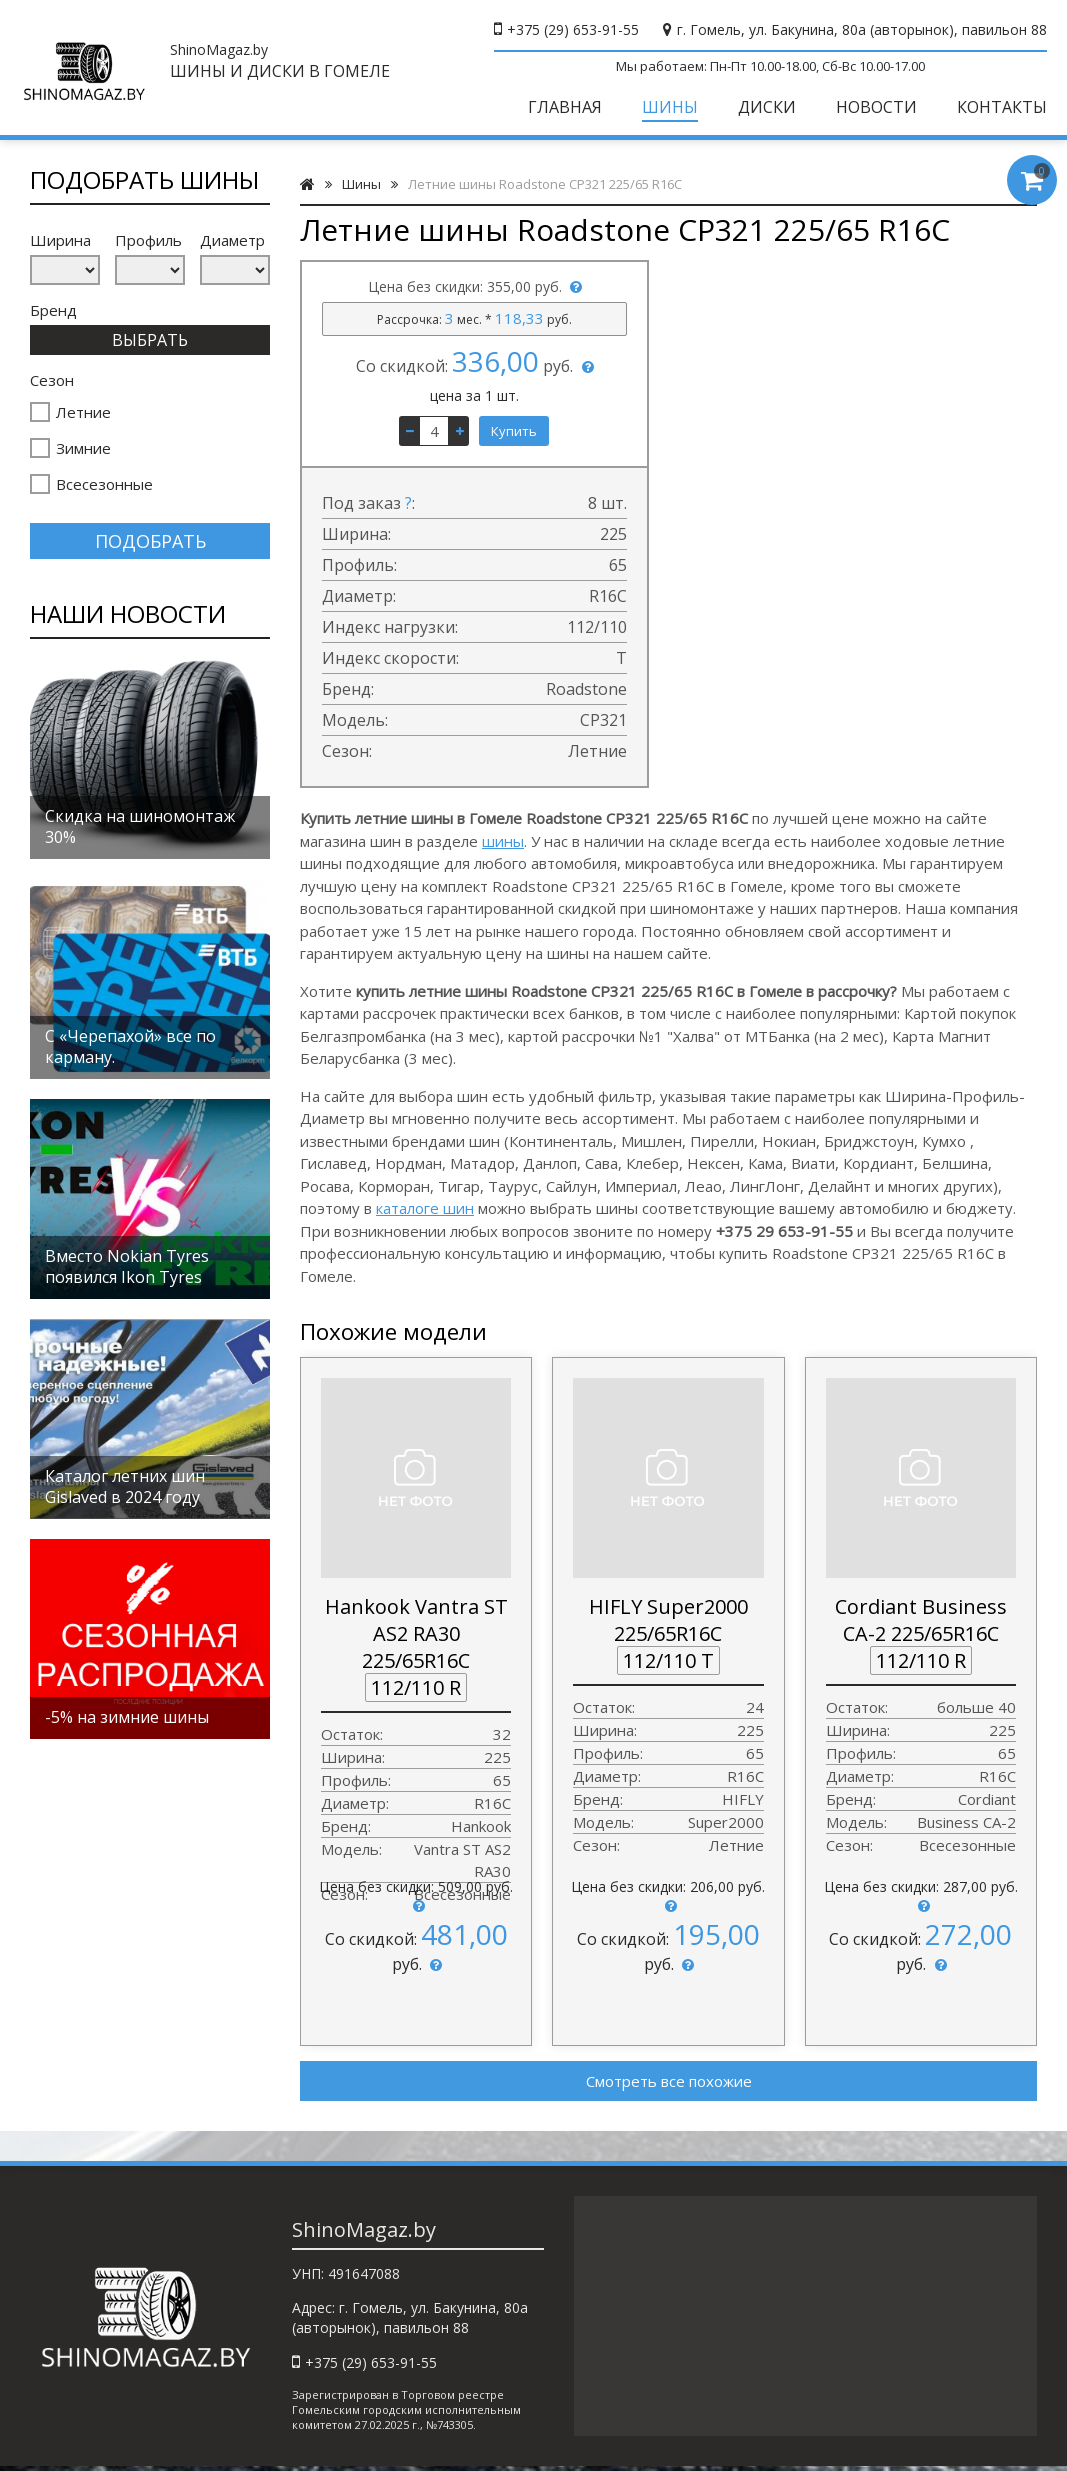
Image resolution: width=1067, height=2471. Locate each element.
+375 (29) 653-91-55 (573, 29)
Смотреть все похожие (669, 2081)
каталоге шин (425, 1208)
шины (503, 841)
